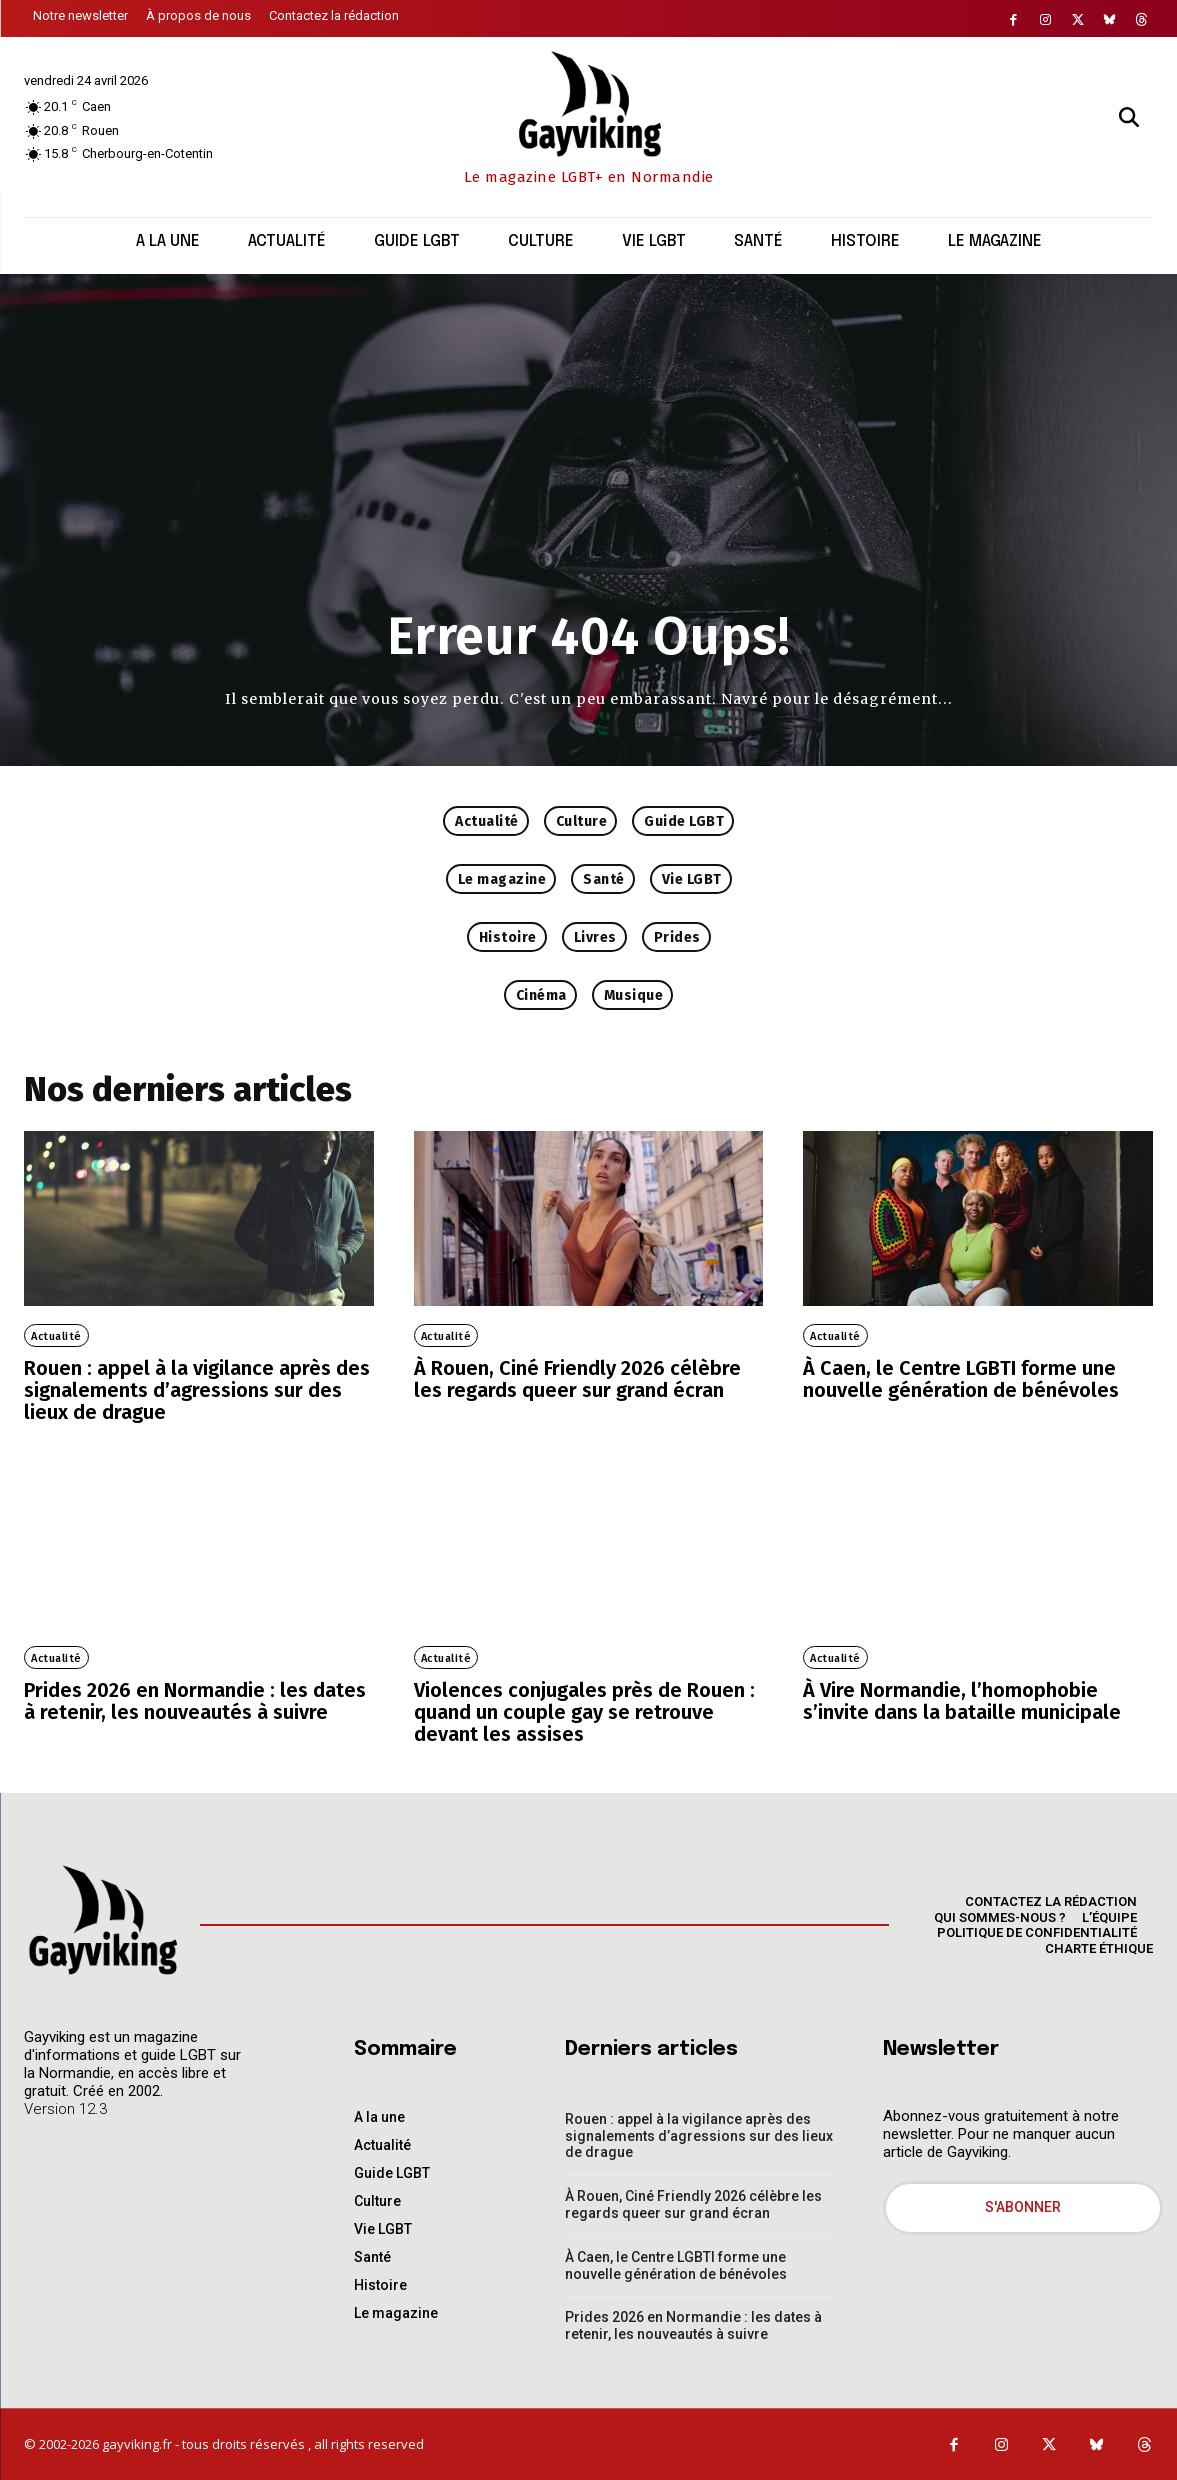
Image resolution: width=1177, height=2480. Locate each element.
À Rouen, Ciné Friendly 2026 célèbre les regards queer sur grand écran (577, 1379)
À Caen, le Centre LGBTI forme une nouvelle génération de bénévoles (961, 1379)
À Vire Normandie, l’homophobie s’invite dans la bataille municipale (962, 1701)
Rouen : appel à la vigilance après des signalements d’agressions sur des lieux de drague (197, 1390)
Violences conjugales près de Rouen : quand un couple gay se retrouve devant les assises (584, 1712)
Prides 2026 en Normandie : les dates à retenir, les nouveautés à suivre (195, 1701)
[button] (1129, 117)
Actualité (56, 1336)
